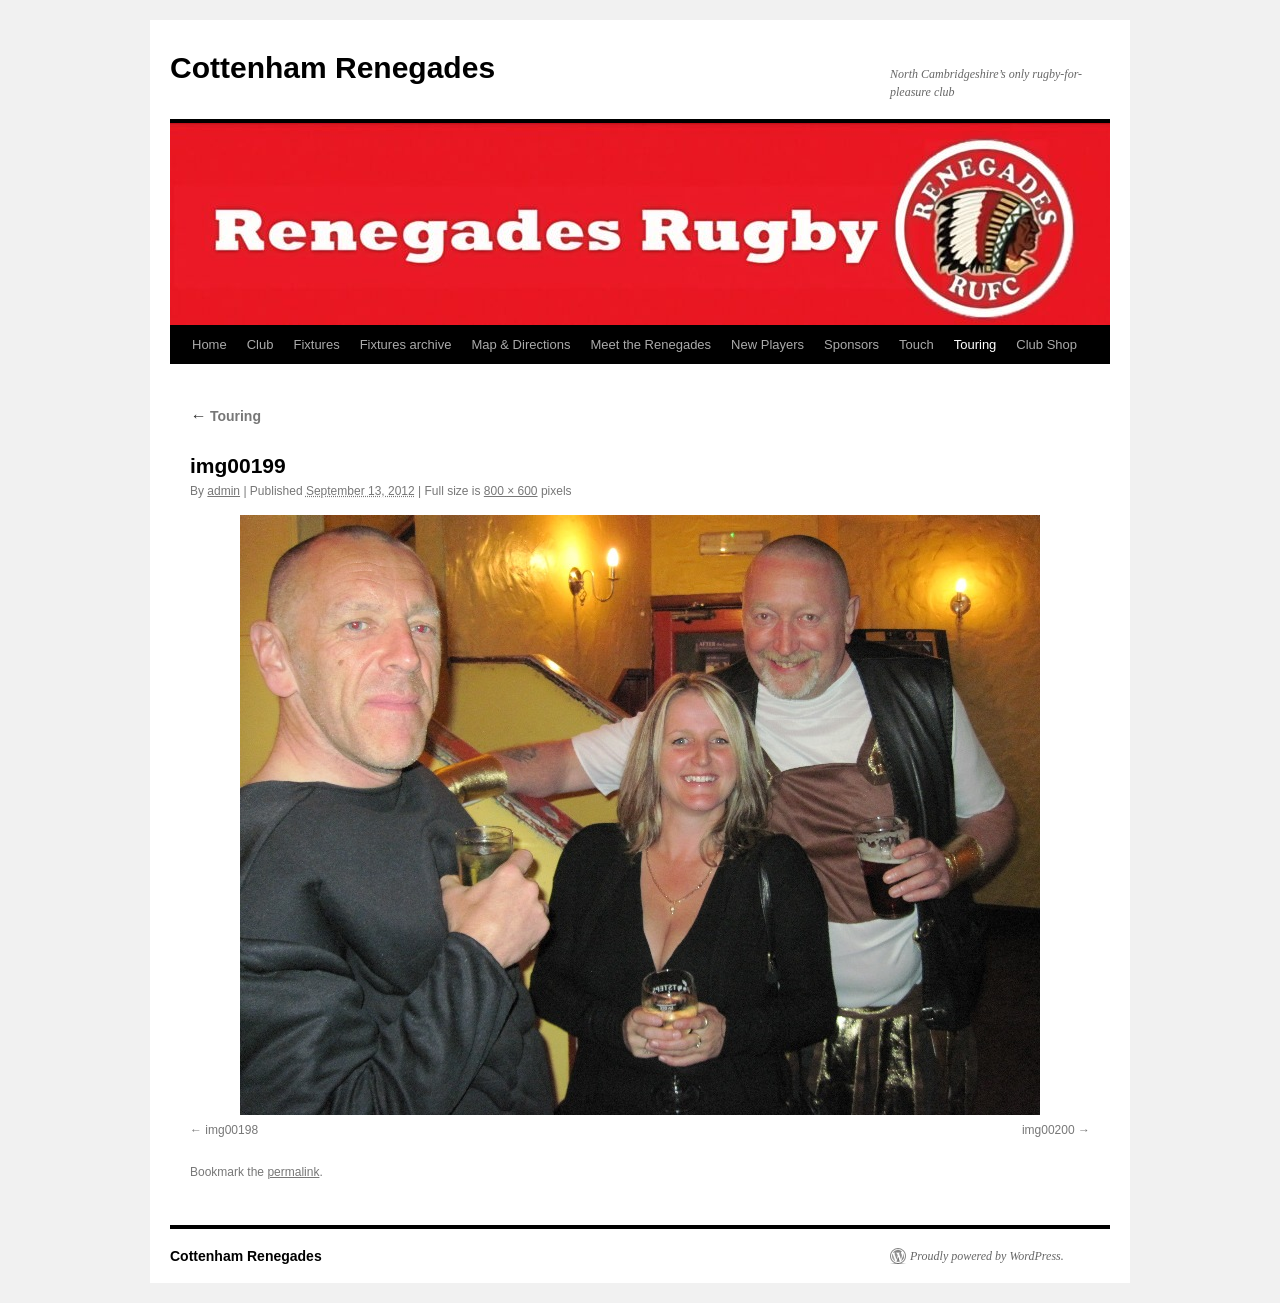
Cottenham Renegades (332, 67)
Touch (916, 344)
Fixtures (316, 344)
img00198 (231, 1130)
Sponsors (851, 344)
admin (223, 491)
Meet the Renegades (650, 344)
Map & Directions (520, 344)
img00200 (1048, 1130)
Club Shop (1046, 344)
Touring (975, 344)
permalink (293, 1172)
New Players (767, 344)
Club (260, 344)
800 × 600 (511, 491)
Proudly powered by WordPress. (987, 1256)
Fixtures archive (406, 344)
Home (209, 344)
